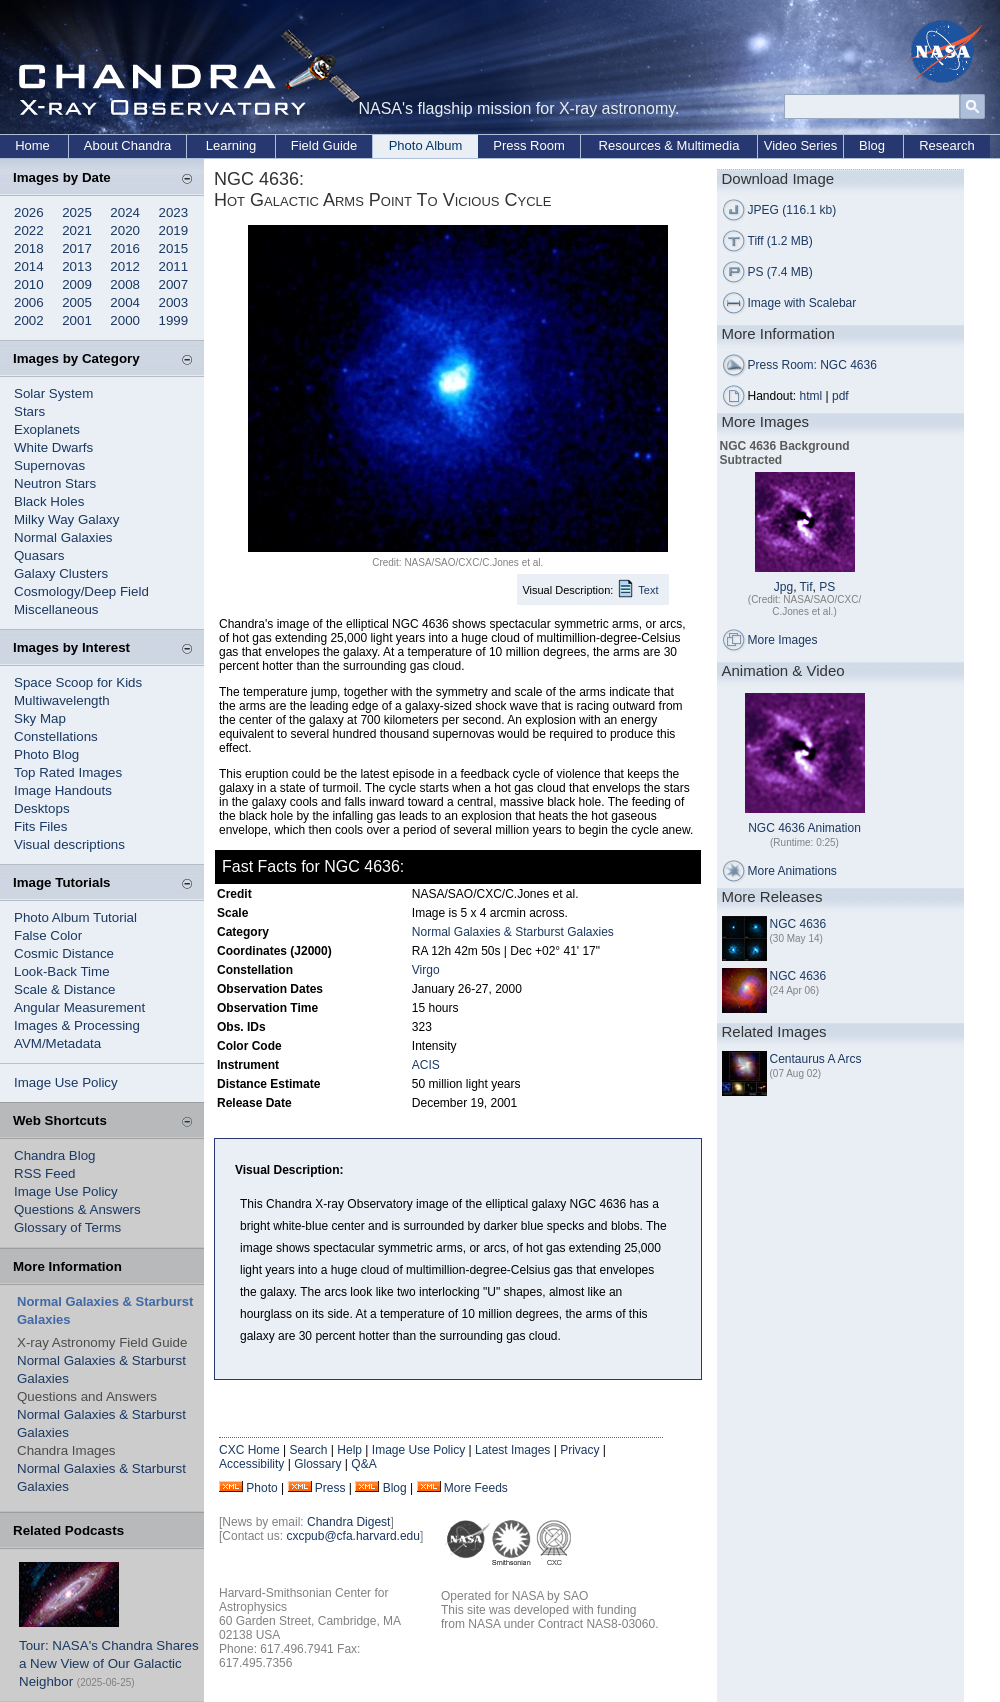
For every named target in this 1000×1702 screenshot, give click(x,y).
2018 (29, 248)
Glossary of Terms (67, 1227)
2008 (125, 284)
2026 (29, 212)
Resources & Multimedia (669, 145)
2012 (125, 266)
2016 (125, 248)
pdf (840, 396)
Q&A (363, 1464)
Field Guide (324, 145)
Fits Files (40, 826)
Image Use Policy (66, 1082)
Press (330, 1488)
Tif (806, 587)
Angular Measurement (79, 1007)
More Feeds (476, 1488)
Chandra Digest (348, 1522)
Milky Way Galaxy (66, 519)
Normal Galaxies (63, 537)
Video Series (800, 145)
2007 (174, 284)
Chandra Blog (55, 1155)
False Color (48, 935)
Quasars (39, 555)
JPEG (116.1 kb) (792, 210)
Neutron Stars (55, 483)
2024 (125, 212)
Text (648, 590)
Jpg (783, 587)
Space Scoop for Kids (78, 682)
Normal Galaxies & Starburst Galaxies (513, 932)
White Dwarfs (53, 447)
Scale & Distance (65, 989)
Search (308, 1450)
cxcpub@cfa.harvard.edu (353, 1536)
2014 (29, 266)
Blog (872, 145)
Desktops (42, 808)
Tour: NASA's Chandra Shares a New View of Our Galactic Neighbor (109, 1663)
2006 (29, 302)
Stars (29, 411)
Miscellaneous (56, 609)
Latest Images (512, 1450)
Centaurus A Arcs (816, 1059)
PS (827, 587)
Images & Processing (77, 1025)
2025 (77, 212)
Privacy (579, 1450)
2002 (29, 320)
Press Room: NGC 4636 (812, 365)
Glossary (317, 1464)
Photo (261, 1488)
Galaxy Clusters (61, 573)
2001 (77, 320)
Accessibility (251, 1464)
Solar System (53, 393)
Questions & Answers (77, 1209)
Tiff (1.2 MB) (780, 241)
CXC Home (249, 1450)
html (811, 396)
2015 (174, 248)
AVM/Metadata (57, 1043)
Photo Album (426, 145)
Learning (231, 145)
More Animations (792, 871)
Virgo (426, 970)
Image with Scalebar (802, 303)
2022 (29, 230)
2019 (174, 230)
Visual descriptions (69, 844)
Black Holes (49, 501)
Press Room (529, 145)
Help (349, 1450)
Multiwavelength (62, 700)
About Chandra (127, 145)
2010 (29, 284)
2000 (125, 320)
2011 (174, 266)
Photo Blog (46, 754)
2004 (125, 302)
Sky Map (40, 718)
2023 (174, 212)
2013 (77, 266)
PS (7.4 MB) (780, 272)
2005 (77, 302)
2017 (77, 248)
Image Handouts (63, 790)
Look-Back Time (62, 971)
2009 (77, 284)
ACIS (426, 1065)
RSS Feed (45, 1173)
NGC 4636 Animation (804, 828)
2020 (125, 230)
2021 (77, 230)
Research (947, 145)
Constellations (56, 736)
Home (32, 145)
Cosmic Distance (64, 953)
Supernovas (49, 465)
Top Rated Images (68, 772)
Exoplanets (47, 429)
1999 (174, 320)
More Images (783, 640)
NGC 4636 (798, 924)
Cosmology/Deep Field (81, 591)
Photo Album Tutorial (75, 917)
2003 (174, 302)
